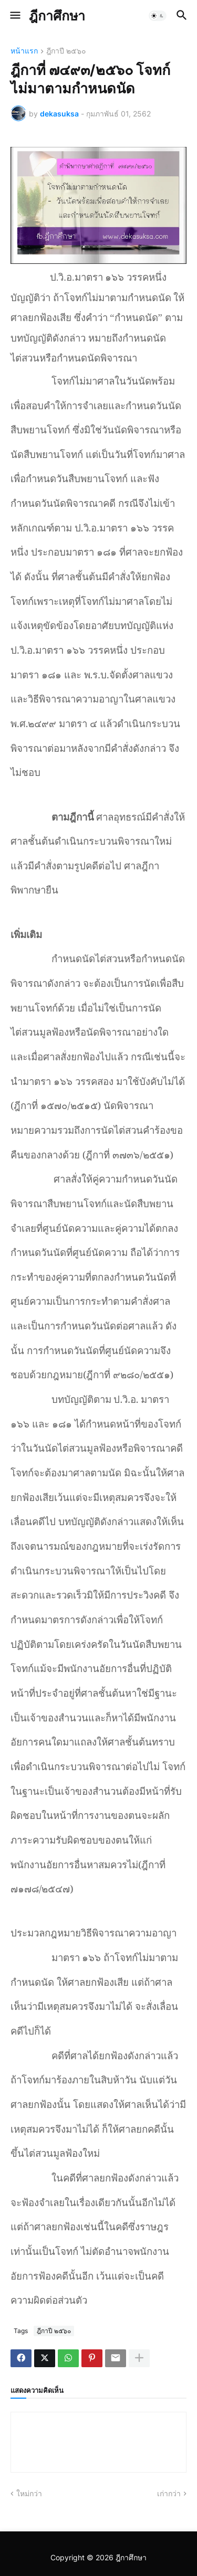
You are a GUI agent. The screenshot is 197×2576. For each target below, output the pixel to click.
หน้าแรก (24, 51)
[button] (14, 16)
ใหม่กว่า (29, 2493)
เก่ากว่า (169, 2493)
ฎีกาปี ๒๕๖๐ (66, 51)
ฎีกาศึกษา (57, 16)
